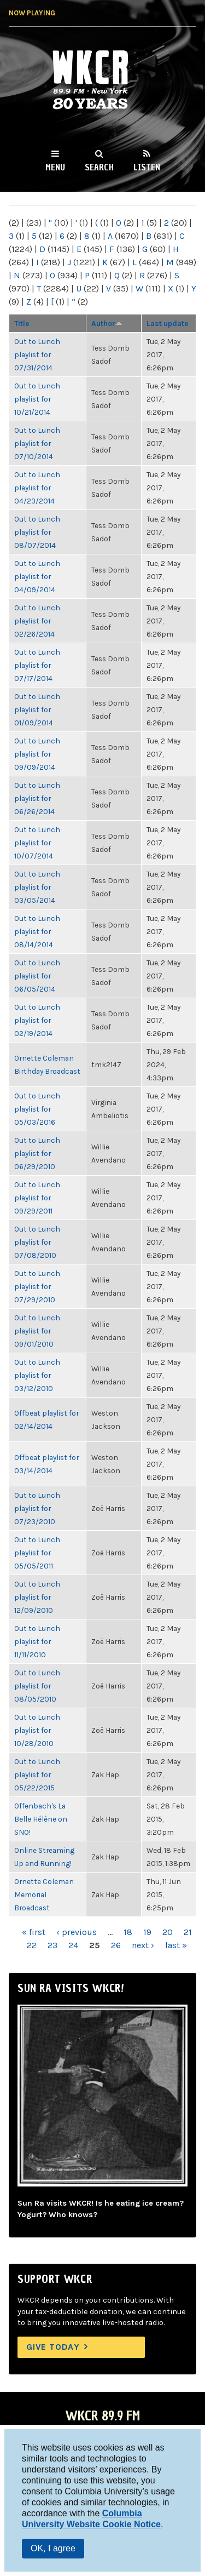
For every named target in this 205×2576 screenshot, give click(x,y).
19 (147, 1932)
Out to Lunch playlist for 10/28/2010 (37, 1730)
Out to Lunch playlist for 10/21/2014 (37, 398)
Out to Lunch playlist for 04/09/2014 (37, 576)
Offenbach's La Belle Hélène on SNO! (40, 1818)
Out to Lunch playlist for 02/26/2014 (37, 620)
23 (52, 1945)
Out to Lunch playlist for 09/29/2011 (37, 1197)
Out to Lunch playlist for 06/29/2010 (37, 1153)
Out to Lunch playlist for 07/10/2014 (37, 443)
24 (73, 1945)
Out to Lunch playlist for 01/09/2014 (37, 709)
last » (176, 1945)
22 (32, 1945)
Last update (168, 323)
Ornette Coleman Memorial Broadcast (44, 1894)
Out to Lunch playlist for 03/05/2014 (37, 887)
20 (167, 1932)
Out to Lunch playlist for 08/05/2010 (37, 1685)
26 (116, 1945)
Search (99, 167)
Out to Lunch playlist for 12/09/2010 (37, 1597)
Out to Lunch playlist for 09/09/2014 (37, 753)
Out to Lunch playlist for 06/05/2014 (37, 975)
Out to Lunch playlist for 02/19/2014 (37, 1020)
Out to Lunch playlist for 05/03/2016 (37, 1108)
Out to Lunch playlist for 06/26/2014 (37, 798)
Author (106, 323)
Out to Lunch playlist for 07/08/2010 (37, 1242)
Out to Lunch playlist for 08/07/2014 (37, 531)
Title (22, 323)
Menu (55, 167)
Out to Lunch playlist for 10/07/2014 (37, 842)
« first (33, 1932)
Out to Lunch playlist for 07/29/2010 (37, 1286)
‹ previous (76, 1932)
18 (128, 1932)
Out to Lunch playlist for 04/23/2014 (37, 487)
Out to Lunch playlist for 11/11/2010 (37, 1641)
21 (188, 1932)
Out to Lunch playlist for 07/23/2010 (37, 1508)
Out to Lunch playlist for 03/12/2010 (37, 1375)
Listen (146, 167)
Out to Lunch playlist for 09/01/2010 (37, 1330)
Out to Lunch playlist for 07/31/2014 (37, 354)
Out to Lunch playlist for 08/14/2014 (37, 931)
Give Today (53, 2347)
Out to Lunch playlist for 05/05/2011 (37, 1552)
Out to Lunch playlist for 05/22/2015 (37, 1774)
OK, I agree (53, 2548)
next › (143, 1945)
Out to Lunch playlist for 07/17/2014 (37, 665)
